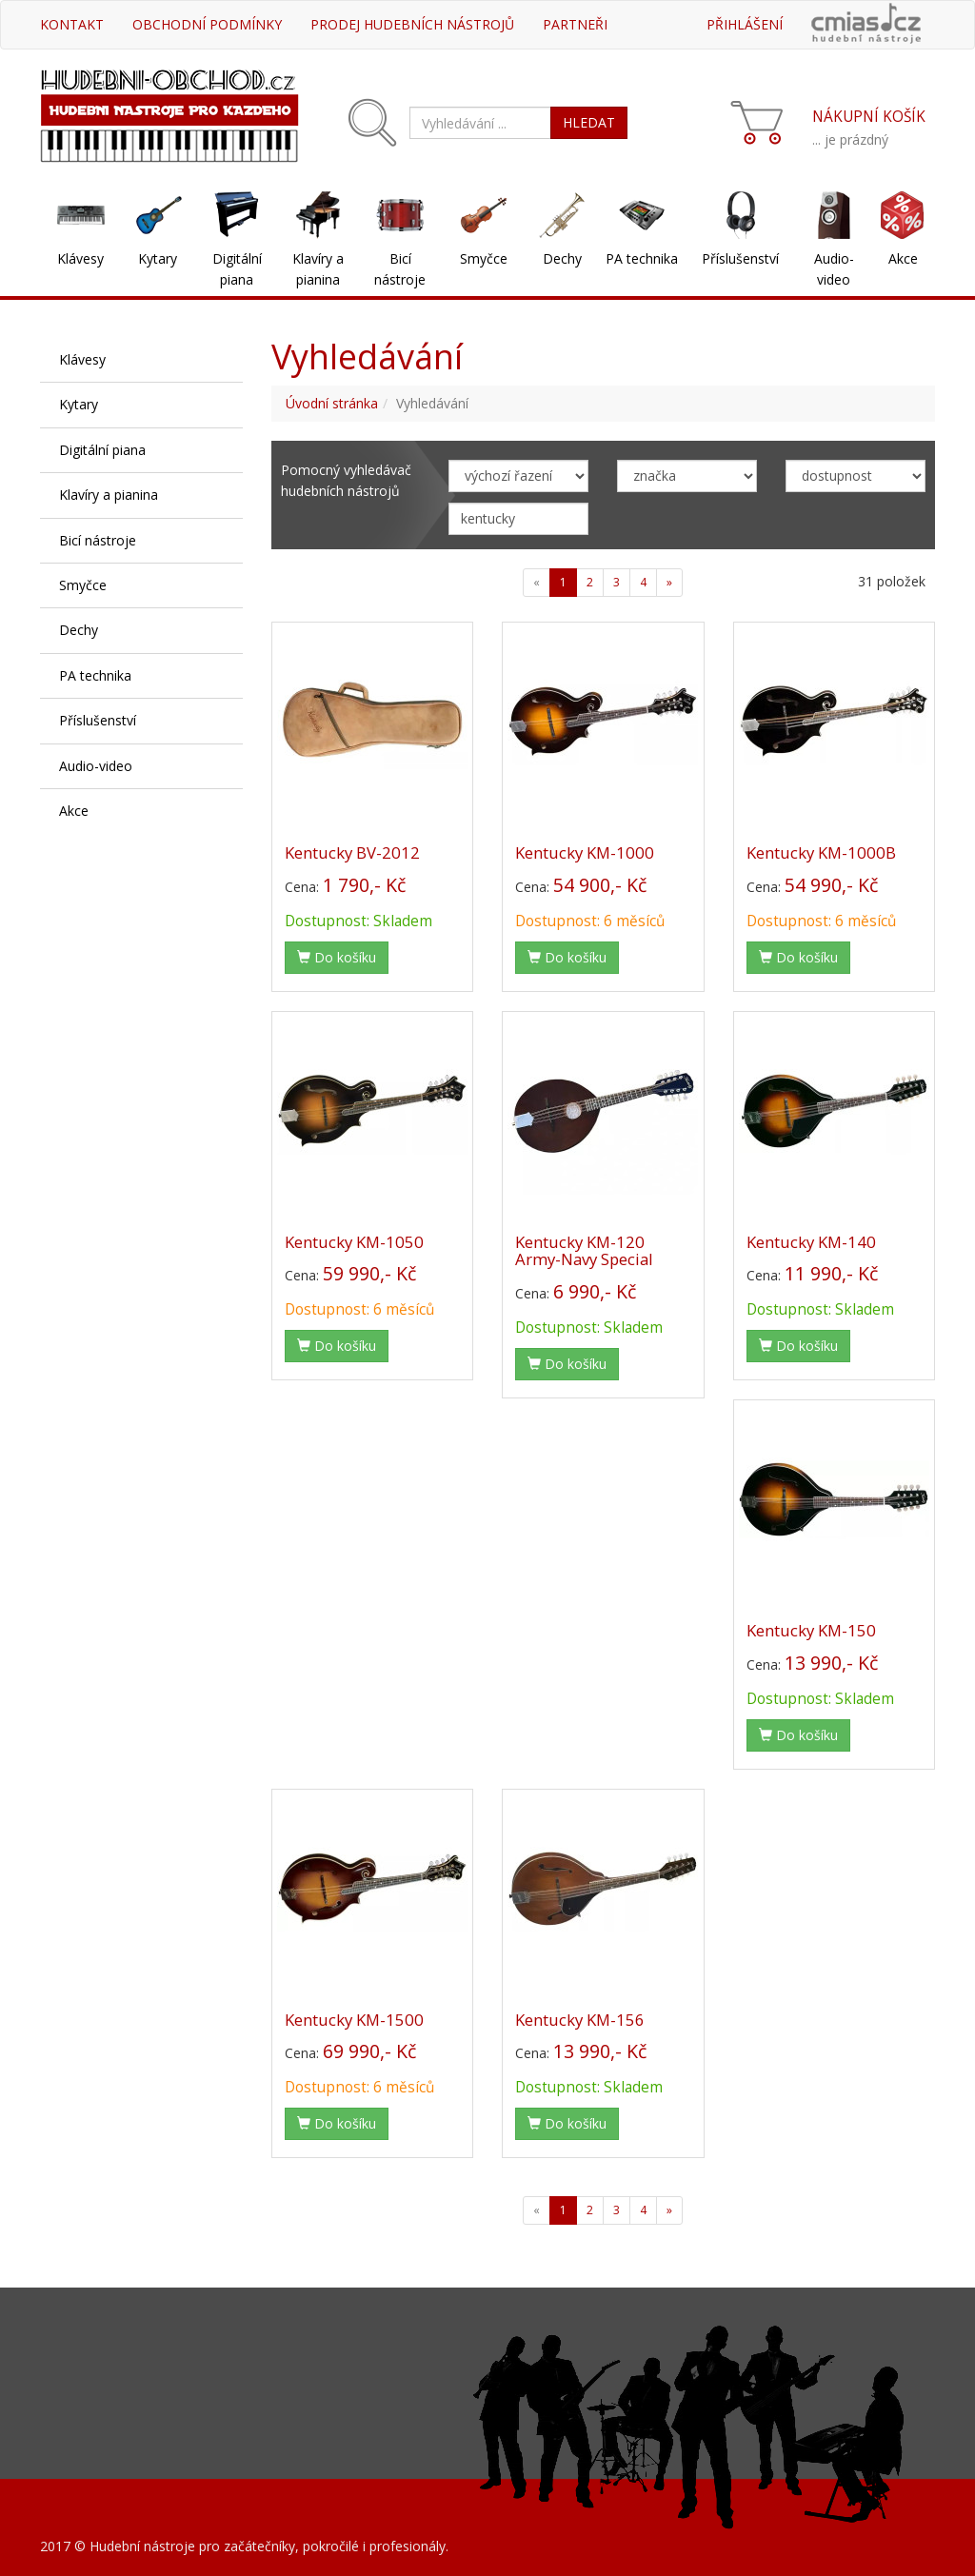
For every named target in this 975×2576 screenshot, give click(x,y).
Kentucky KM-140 (811, 1242)
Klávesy (80, 258)
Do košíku (336, 957)
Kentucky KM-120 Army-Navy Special (584, 1250)
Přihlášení (744, 24)
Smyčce (483, 258)
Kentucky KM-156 (580, 2020)
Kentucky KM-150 (811, 1630)
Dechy (562, 258)
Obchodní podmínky (207, 24)
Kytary (157, 258)
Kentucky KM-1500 (354, 2020)
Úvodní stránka (332, 403)
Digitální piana (237, 268)
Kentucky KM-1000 (584, 852)
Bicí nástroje (400, 268)
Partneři (575, 24)
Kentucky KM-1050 (354, 1242)
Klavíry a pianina (318, 268)
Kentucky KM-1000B (821, 852)
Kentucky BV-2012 (352, 852)
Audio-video (834, 268)
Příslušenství (740, 258)
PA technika (642, 258)
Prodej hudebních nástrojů (412, 24)
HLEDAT (589, 122)
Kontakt (72, 24)
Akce (903, 258)
